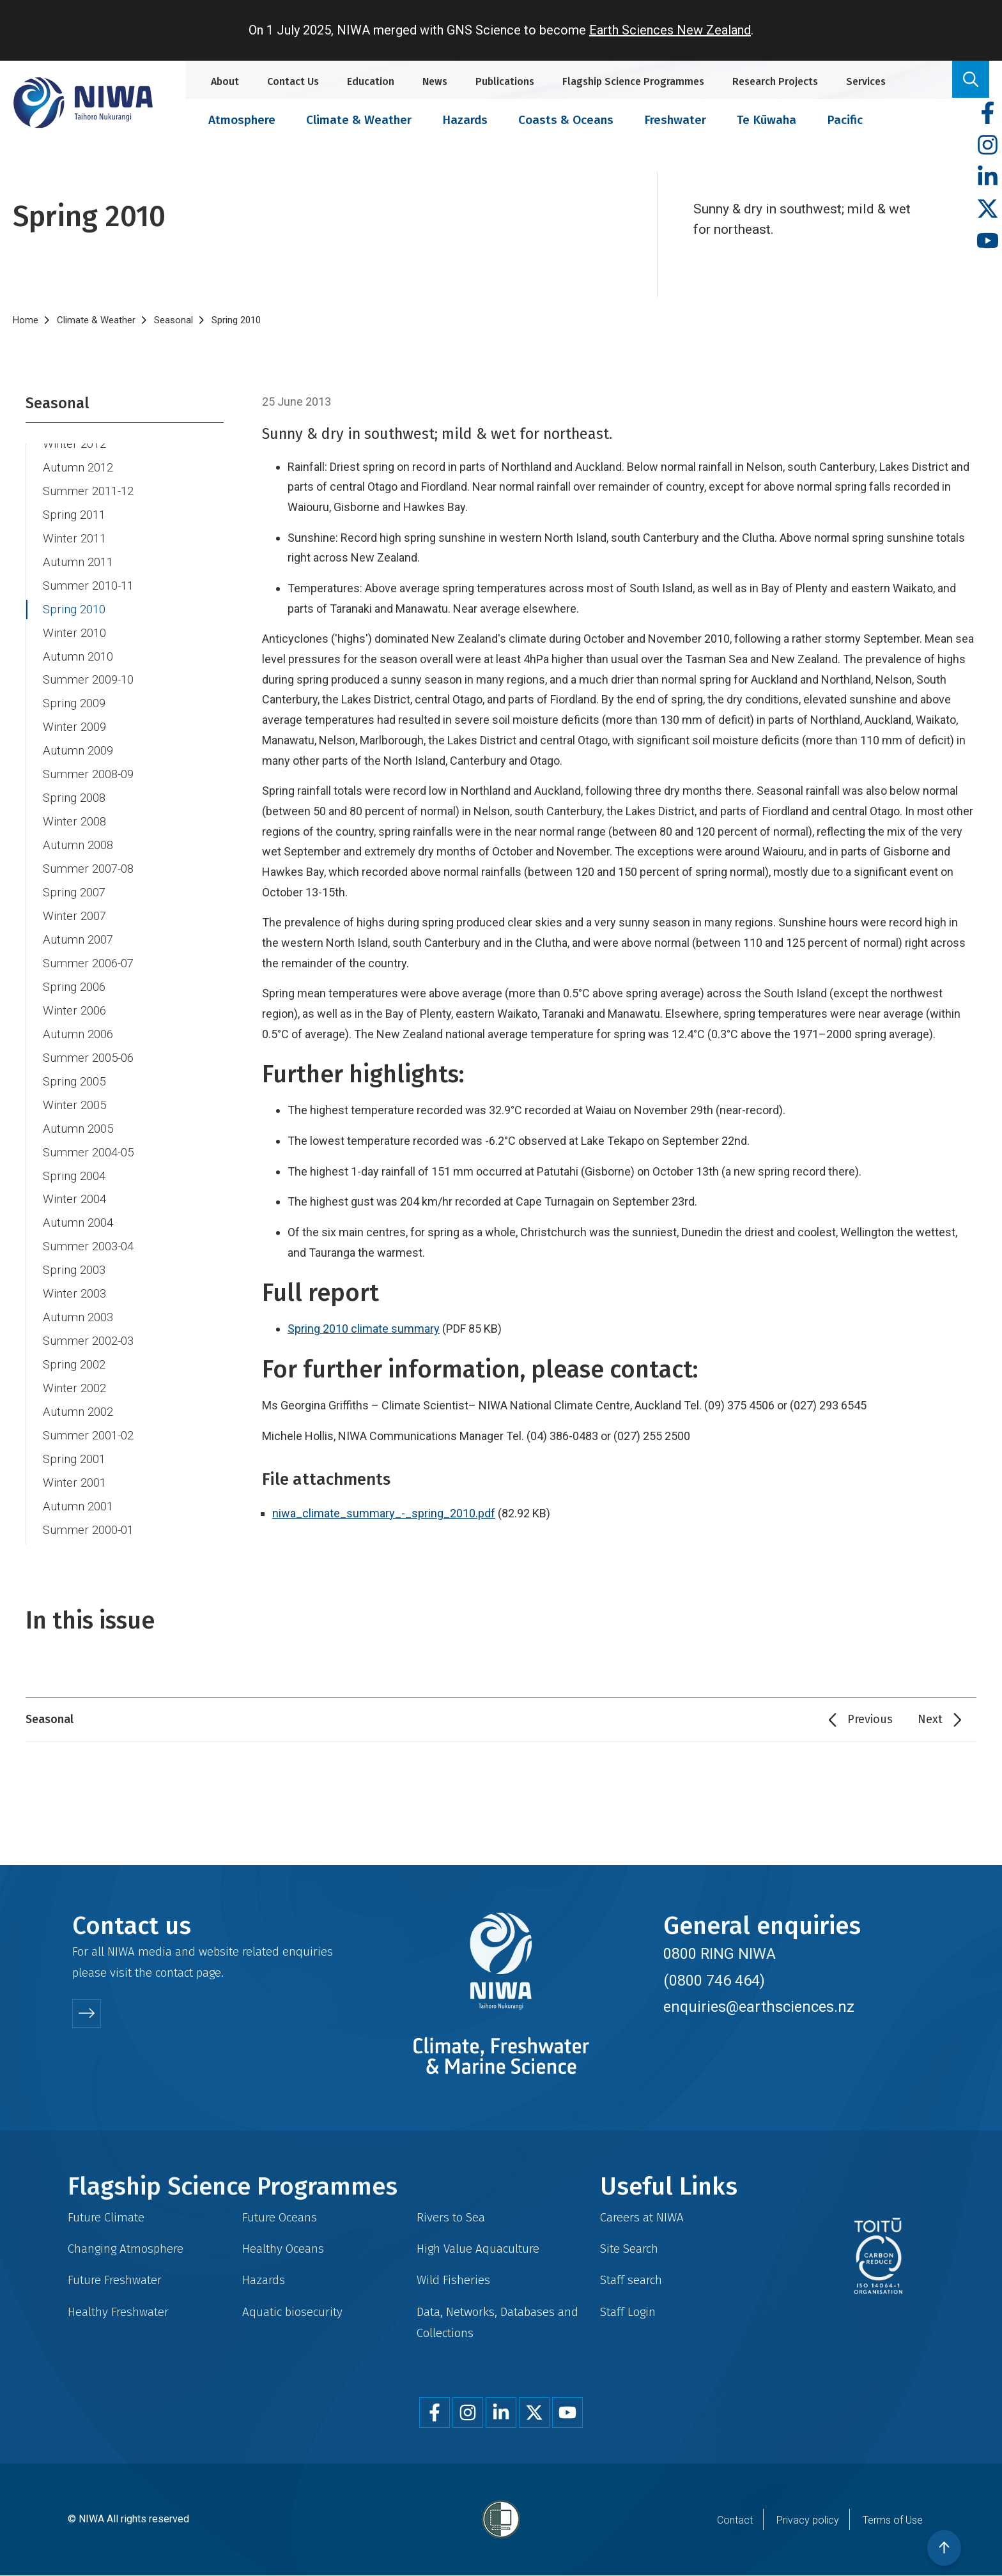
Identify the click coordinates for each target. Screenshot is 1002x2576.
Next (930, 1719)
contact (174, 1972)
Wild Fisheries (453, 2280)
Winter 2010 (74, 633)
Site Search (629, 2248)
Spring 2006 (74, 987)
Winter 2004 (74, 1199)
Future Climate (106, 2217)
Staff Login (628, 2311)
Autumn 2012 (78, 468)
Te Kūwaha (766, 119)
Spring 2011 (74, 515)
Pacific (845, 119)
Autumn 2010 (78, 657)
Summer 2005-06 (88, 1058)
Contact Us (293, 81)
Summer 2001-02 (88, 1436)
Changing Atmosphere (125, 2248)
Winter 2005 (74, 1105)
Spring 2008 (74, 798)
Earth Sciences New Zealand (670, 30)
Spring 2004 (74, 1176)
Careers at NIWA (642, 2217)
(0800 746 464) (714, 1980)
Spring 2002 (74, 1365)
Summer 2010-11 (88, 586)
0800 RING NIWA (719, 1954)
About (225, 81)
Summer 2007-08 (88, 869)
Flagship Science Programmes (633, 81)
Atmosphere (241, 119)
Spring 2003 (74, 1270)
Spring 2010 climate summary (364, 1328)
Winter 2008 (74, 822)
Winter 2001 (74, 1483)
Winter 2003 (74, 1294)
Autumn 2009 (78, 751)
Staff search (631, 2280)
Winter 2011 (74, 539)
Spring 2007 (74, 892)
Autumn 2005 (78, 1129)
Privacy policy (807, 2520)
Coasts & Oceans (565, 119)
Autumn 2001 (78, 1506)
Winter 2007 (74, 916)
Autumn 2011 (78, 562)
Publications (504, 81)
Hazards (465, 119)
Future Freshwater (115, 2280)
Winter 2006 (74, 1011)
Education (370, 81)
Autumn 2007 (78, 940)
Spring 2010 (74, 609)
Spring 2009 (74, 703)
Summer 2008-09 (88, 774)
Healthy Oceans (283, 2248)
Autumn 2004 (78, 1223)
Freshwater (675, 119)
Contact (735, 2520)
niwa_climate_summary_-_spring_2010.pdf (383, 1513)
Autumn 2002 (78, 1412)
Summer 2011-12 (88, 491)
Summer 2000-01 (88, 1530)
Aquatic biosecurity (292, 2311)
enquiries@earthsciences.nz (758, 2007)
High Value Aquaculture (478, 2248)
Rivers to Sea (451, 2217)
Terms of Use (893, 2520)
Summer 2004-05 (88, 1153)
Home (25, 320)
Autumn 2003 (78, 1317)
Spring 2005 (74, 1082)
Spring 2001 (74, 1459)
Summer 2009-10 (88, 680)
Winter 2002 (74, 1388)
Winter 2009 (74, 727)
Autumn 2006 (78, 1034)
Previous (870, 1719)
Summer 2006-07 (88, 963)
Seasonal (173, 320)
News (434, 81)
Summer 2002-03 (88, 1341)
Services (866, 81)
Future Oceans (279, 2217)
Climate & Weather (359, 119)
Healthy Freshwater (118, 2311)
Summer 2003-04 (88, 1246)
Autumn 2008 (78, 845)
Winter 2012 (74, 444)
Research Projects (775, 81)
